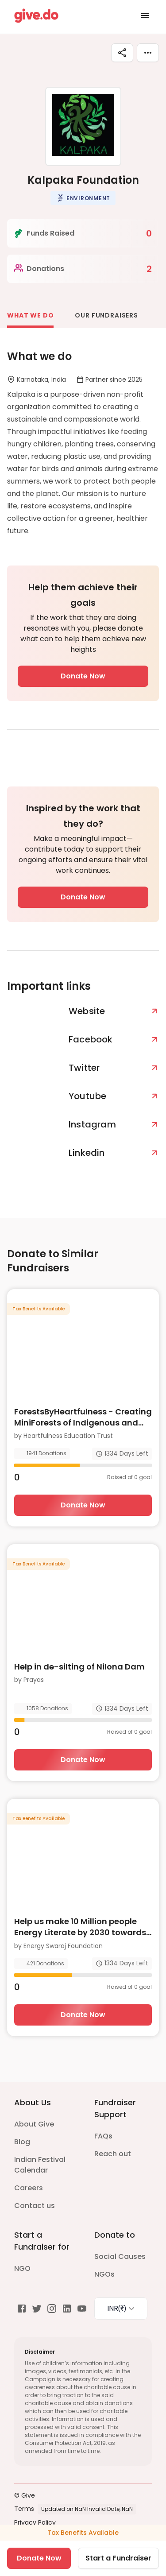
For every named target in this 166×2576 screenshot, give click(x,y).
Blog (22, 2142)
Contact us (34, 2205)
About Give (34, 2124)
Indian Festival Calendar (40, 2164)
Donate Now (83, 676)
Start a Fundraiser (118, 2558)
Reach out (112, 2154)
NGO (22, 2268)
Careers (28, 2188)
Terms (24, 2508)
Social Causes (120, 2256)
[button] (83, 198)
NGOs (104, 2274)
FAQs (103, 2136)
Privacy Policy (35, 2522)
